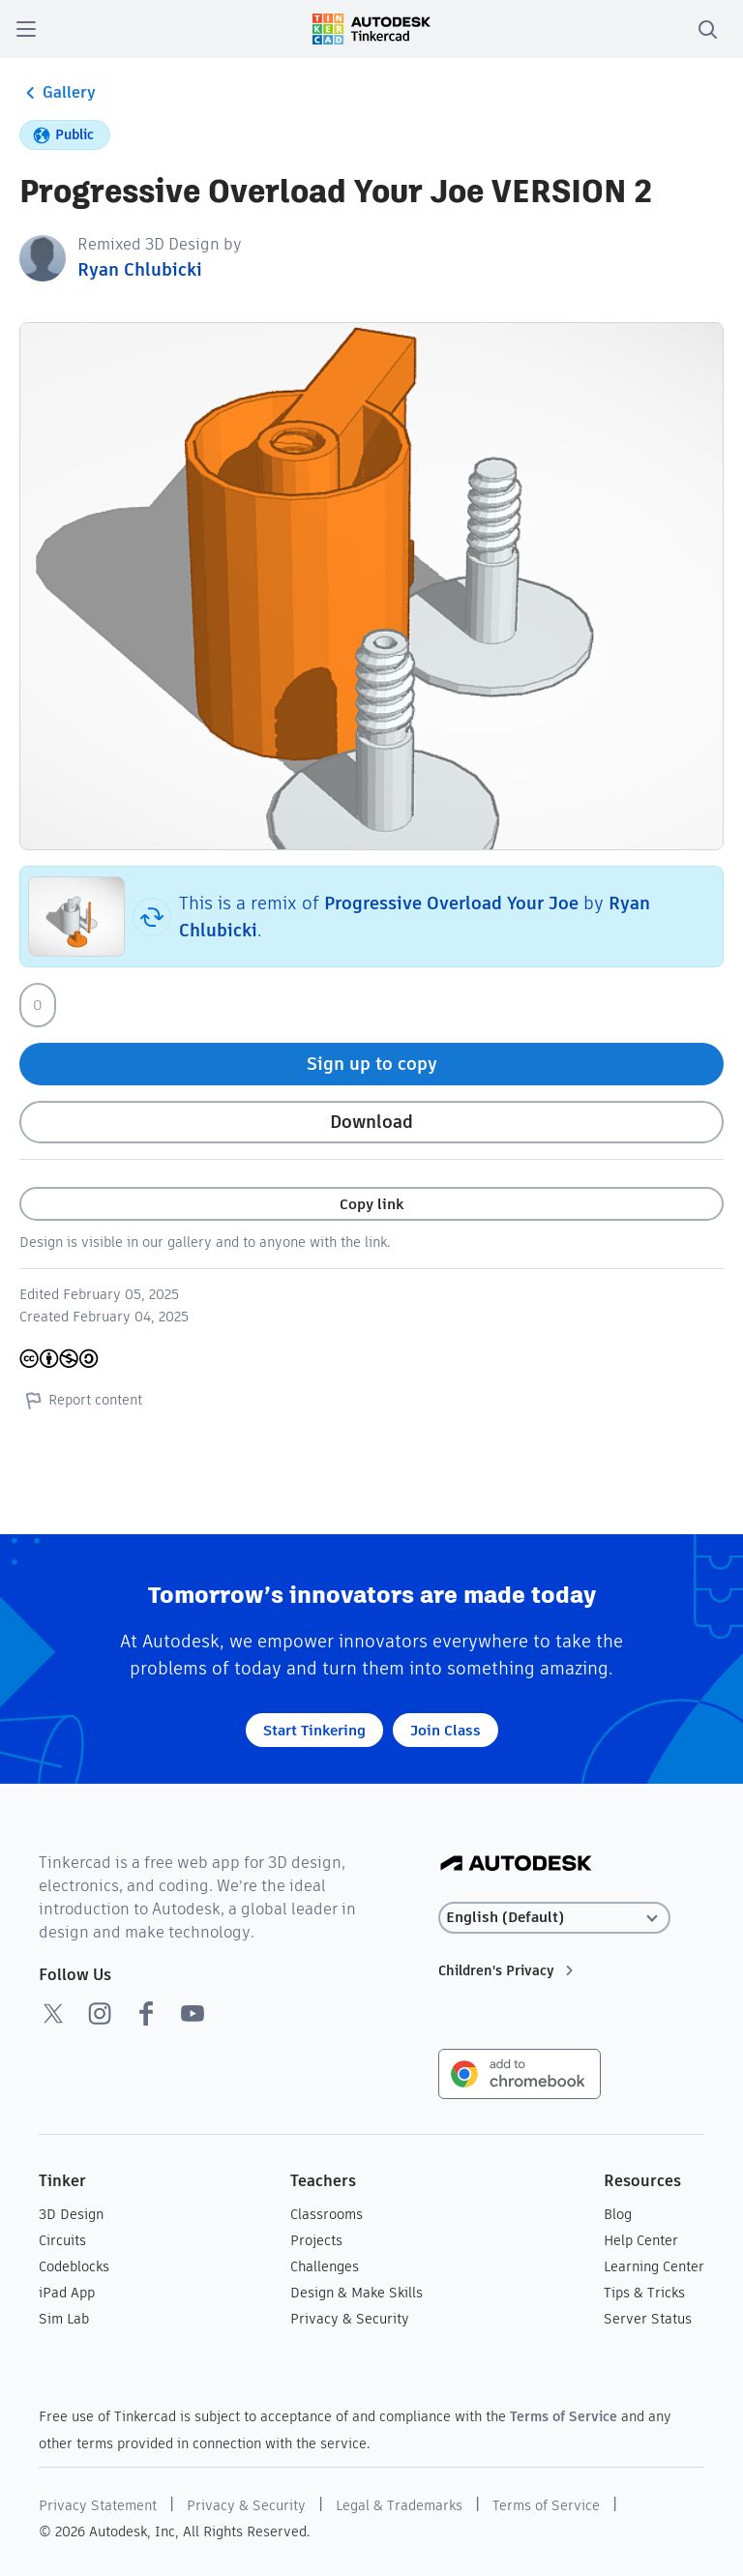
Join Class (445, 1730)
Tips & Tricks (644, 2292)
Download (371, 1122)
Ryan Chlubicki (139, 269)
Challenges (324, 2266)
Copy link (371, 1204)
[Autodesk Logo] (516, 1864)
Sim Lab (64, 2318)
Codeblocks (74, 2266)
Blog (618, 2214)
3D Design (71, 2214)
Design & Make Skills (356, 2292)
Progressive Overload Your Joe (451, 903)
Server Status (648, 2318)
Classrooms (326, 2214)
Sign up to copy (372, 1063)
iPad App (67, 2292)
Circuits (62, 2240)
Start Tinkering (314, 1730)
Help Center (641, 2240)
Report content (80, 1399)
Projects (316, 2240)
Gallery (57, 92)
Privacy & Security (349, 2318)
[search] (707, 29)
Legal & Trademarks (399, 2505)
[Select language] (554, 1918)
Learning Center (654, 2266)
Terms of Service (563, 2416)
